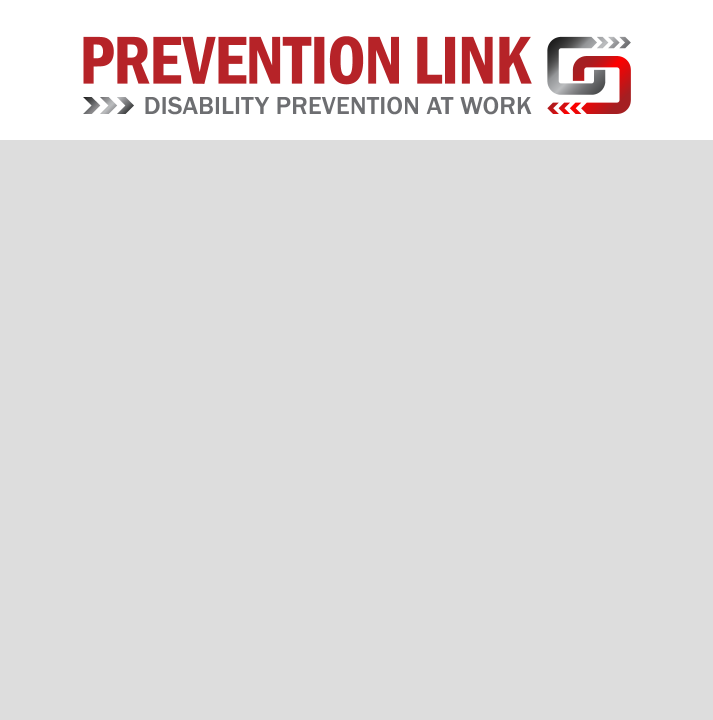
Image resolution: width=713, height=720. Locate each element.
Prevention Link (357, 75)
